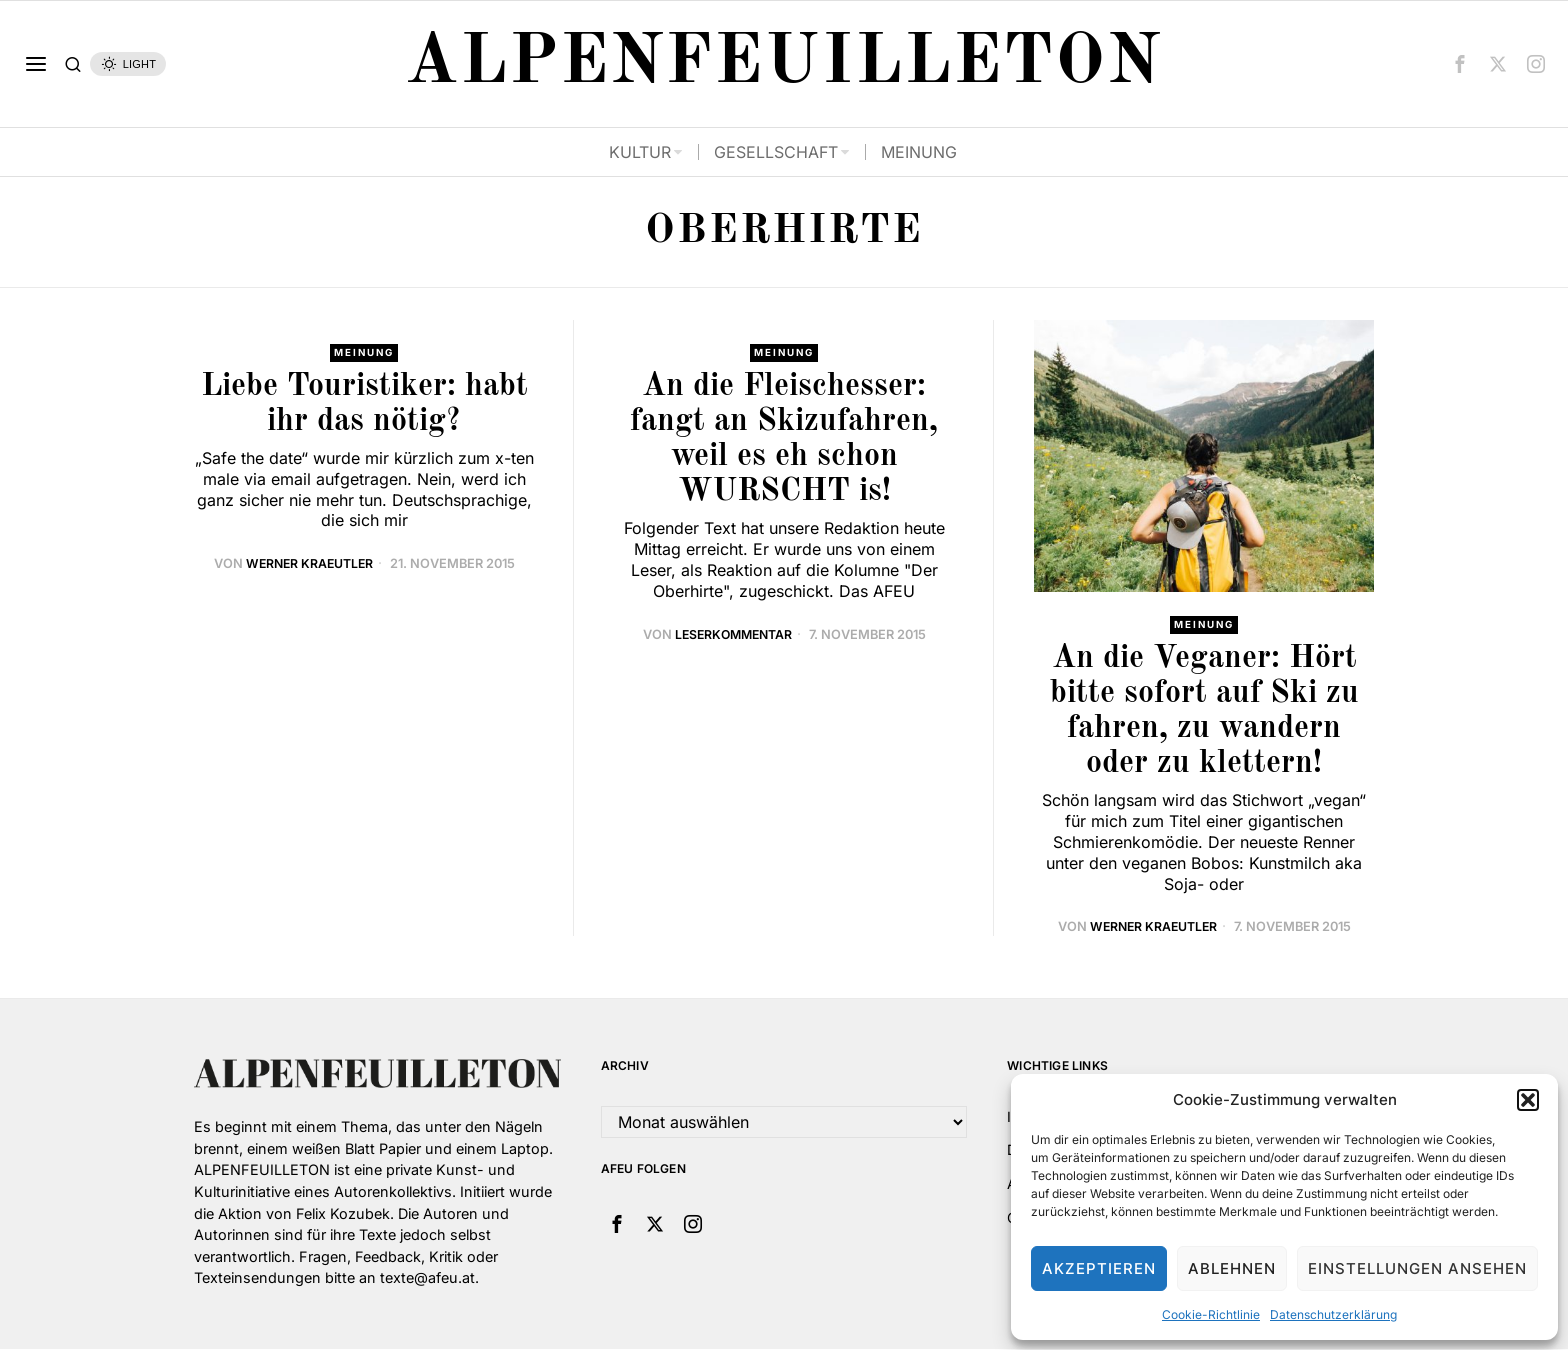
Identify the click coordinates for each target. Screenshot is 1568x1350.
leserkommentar (733, 634)
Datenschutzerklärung (1333, 1314)
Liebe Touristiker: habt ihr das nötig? (364, 404)
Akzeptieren (1099, 1268)
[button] (1528, 1100)
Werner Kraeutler (309, 564)
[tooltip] (1460, 64)
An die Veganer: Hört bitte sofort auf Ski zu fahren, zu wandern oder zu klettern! (1204, 712)
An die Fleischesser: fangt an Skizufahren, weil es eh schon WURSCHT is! (784, 440)
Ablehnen (1232, 1268)
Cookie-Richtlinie (1211, 1314)
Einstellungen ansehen (1417, 1268)
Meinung (364, 353)
